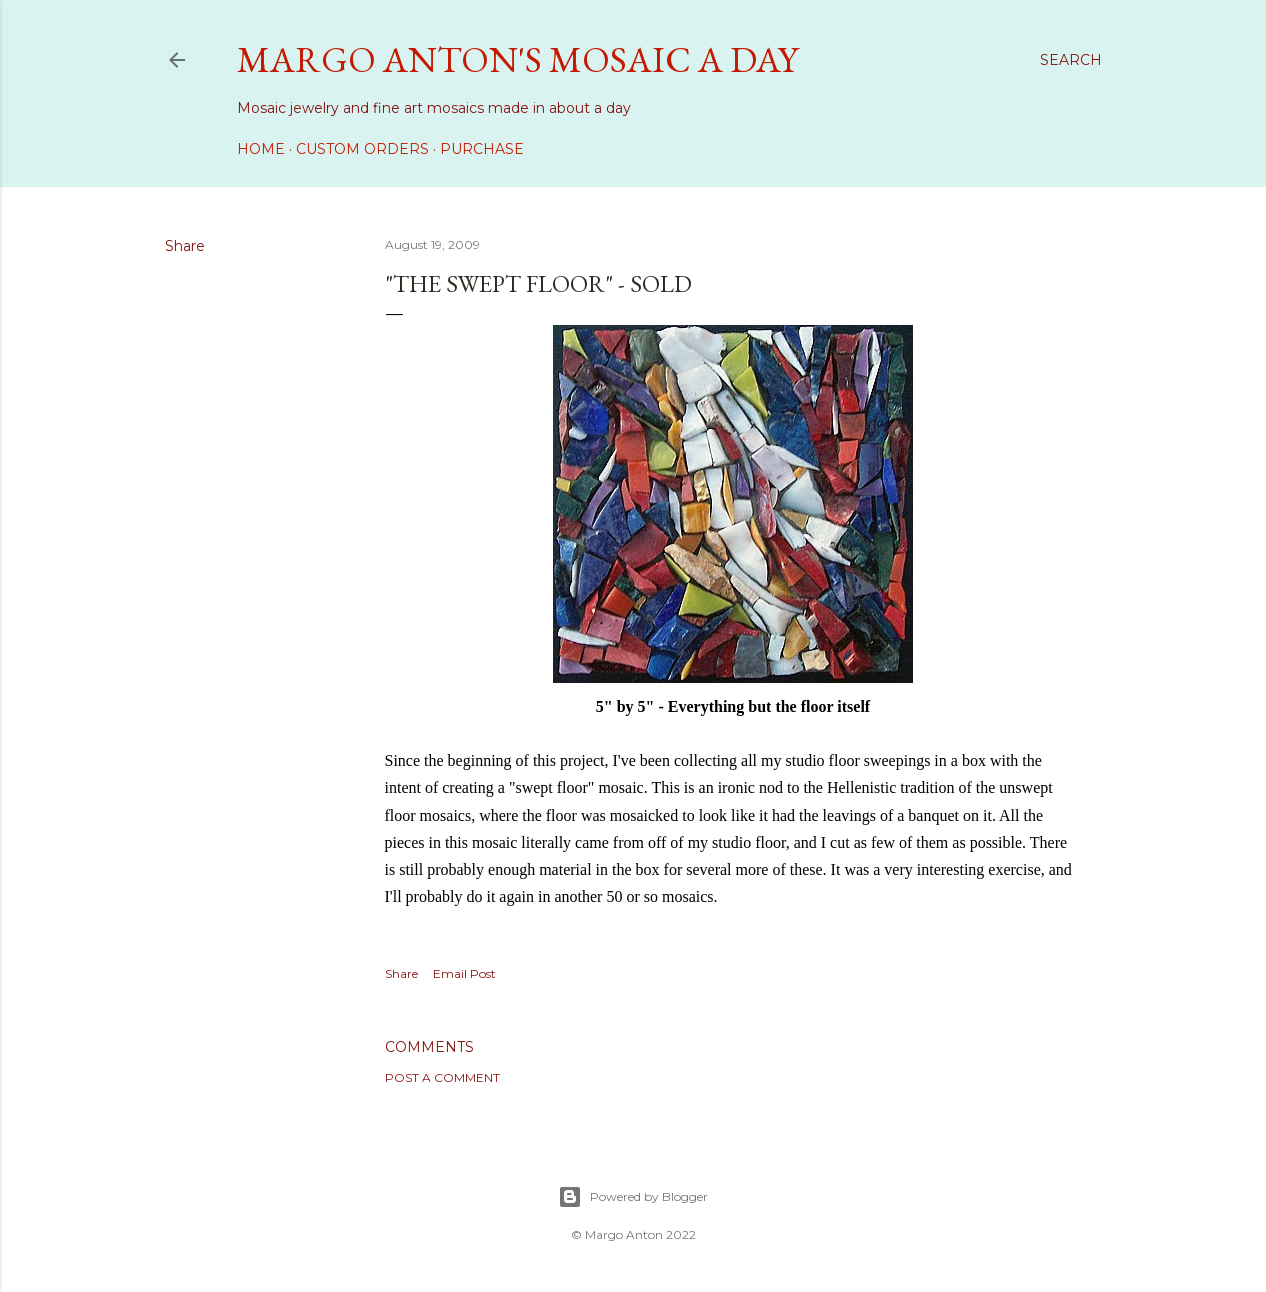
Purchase (482, 149)
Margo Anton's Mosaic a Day (517, 59)
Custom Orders (362, 149)
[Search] (1071, 60)
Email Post (464, 973)
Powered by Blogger (633, 1197)
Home (261, 149)
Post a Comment (442, 1077)
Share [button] (185, 246)
